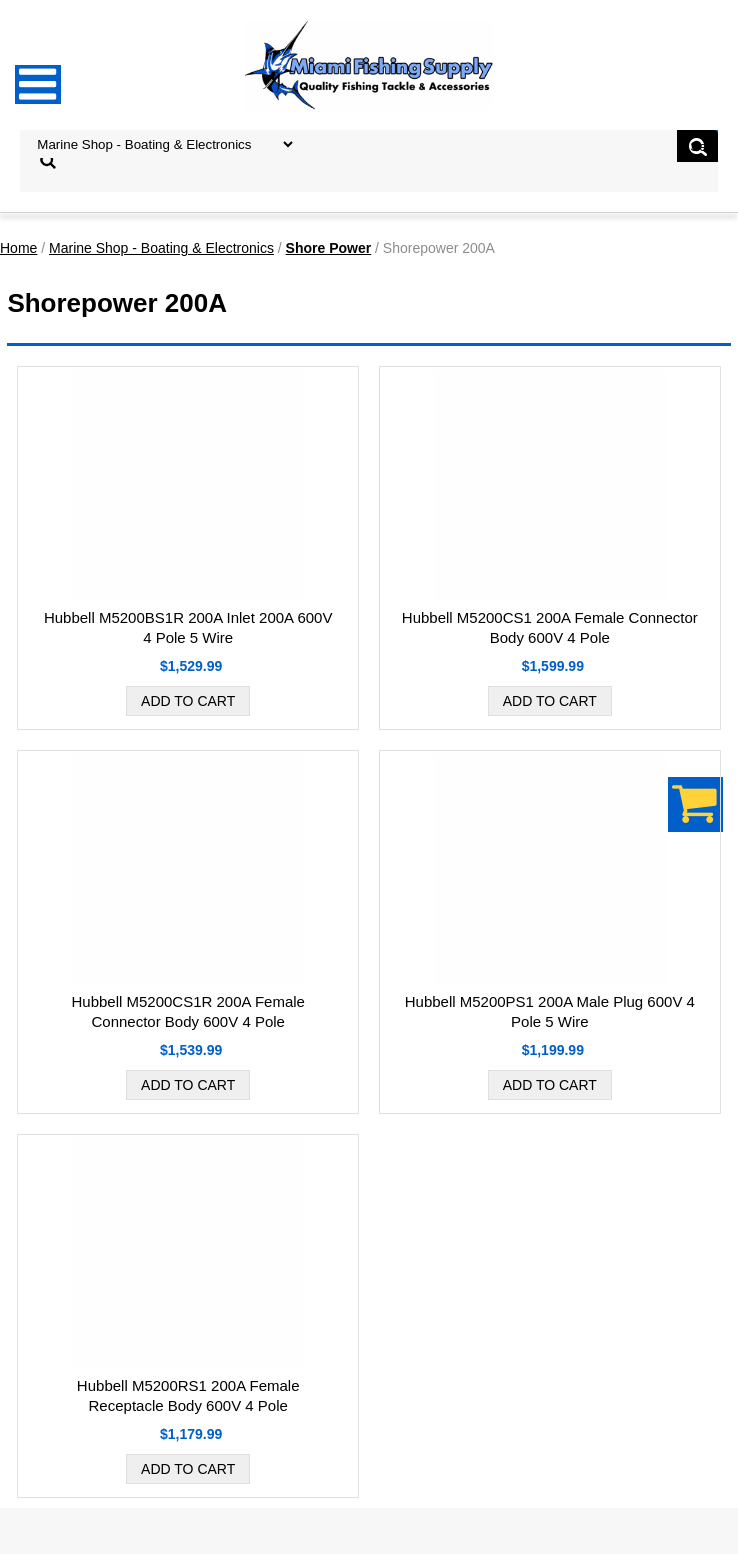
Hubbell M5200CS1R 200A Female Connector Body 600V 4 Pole (187, 1011)
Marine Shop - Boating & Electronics (161, 248)
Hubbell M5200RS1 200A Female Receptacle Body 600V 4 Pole (188, 1395)
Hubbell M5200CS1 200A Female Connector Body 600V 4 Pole (550, 627)
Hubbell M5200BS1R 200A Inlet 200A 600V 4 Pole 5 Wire (188, 627)
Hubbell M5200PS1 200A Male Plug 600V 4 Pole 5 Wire (550, 1011)
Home (18, 248)
